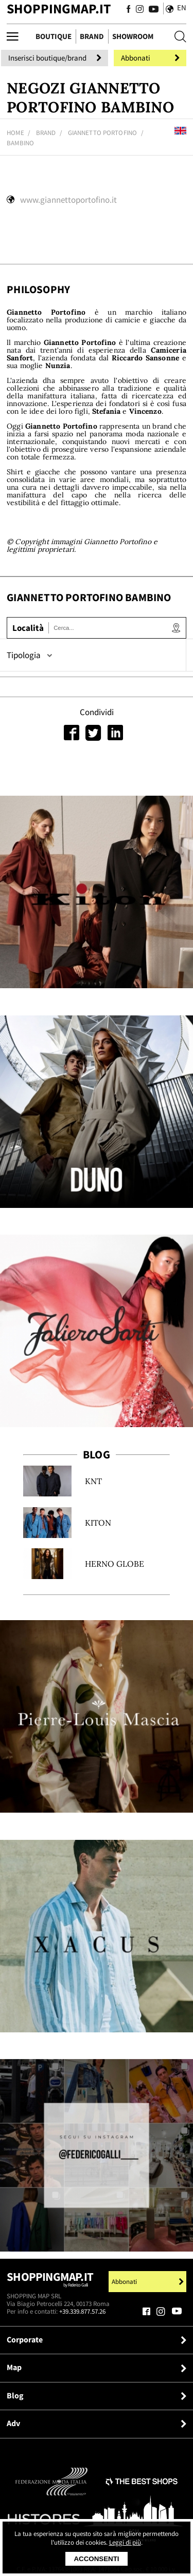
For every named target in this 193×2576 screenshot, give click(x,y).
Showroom (132, 36)
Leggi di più (125, 2542)
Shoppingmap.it (50, 2281)
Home (15, 132)
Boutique (54, 36)
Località (28, 627)
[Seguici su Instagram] (140, 9)
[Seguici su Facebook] (128, 9)
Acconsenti (96, 2559)
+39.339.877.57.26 (82, 2311)
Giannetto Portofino (102, 132)
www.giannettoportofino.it (68, 199)
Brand (92, 36)
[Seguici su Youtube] (151, 9)
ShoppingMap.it (59, 8)
